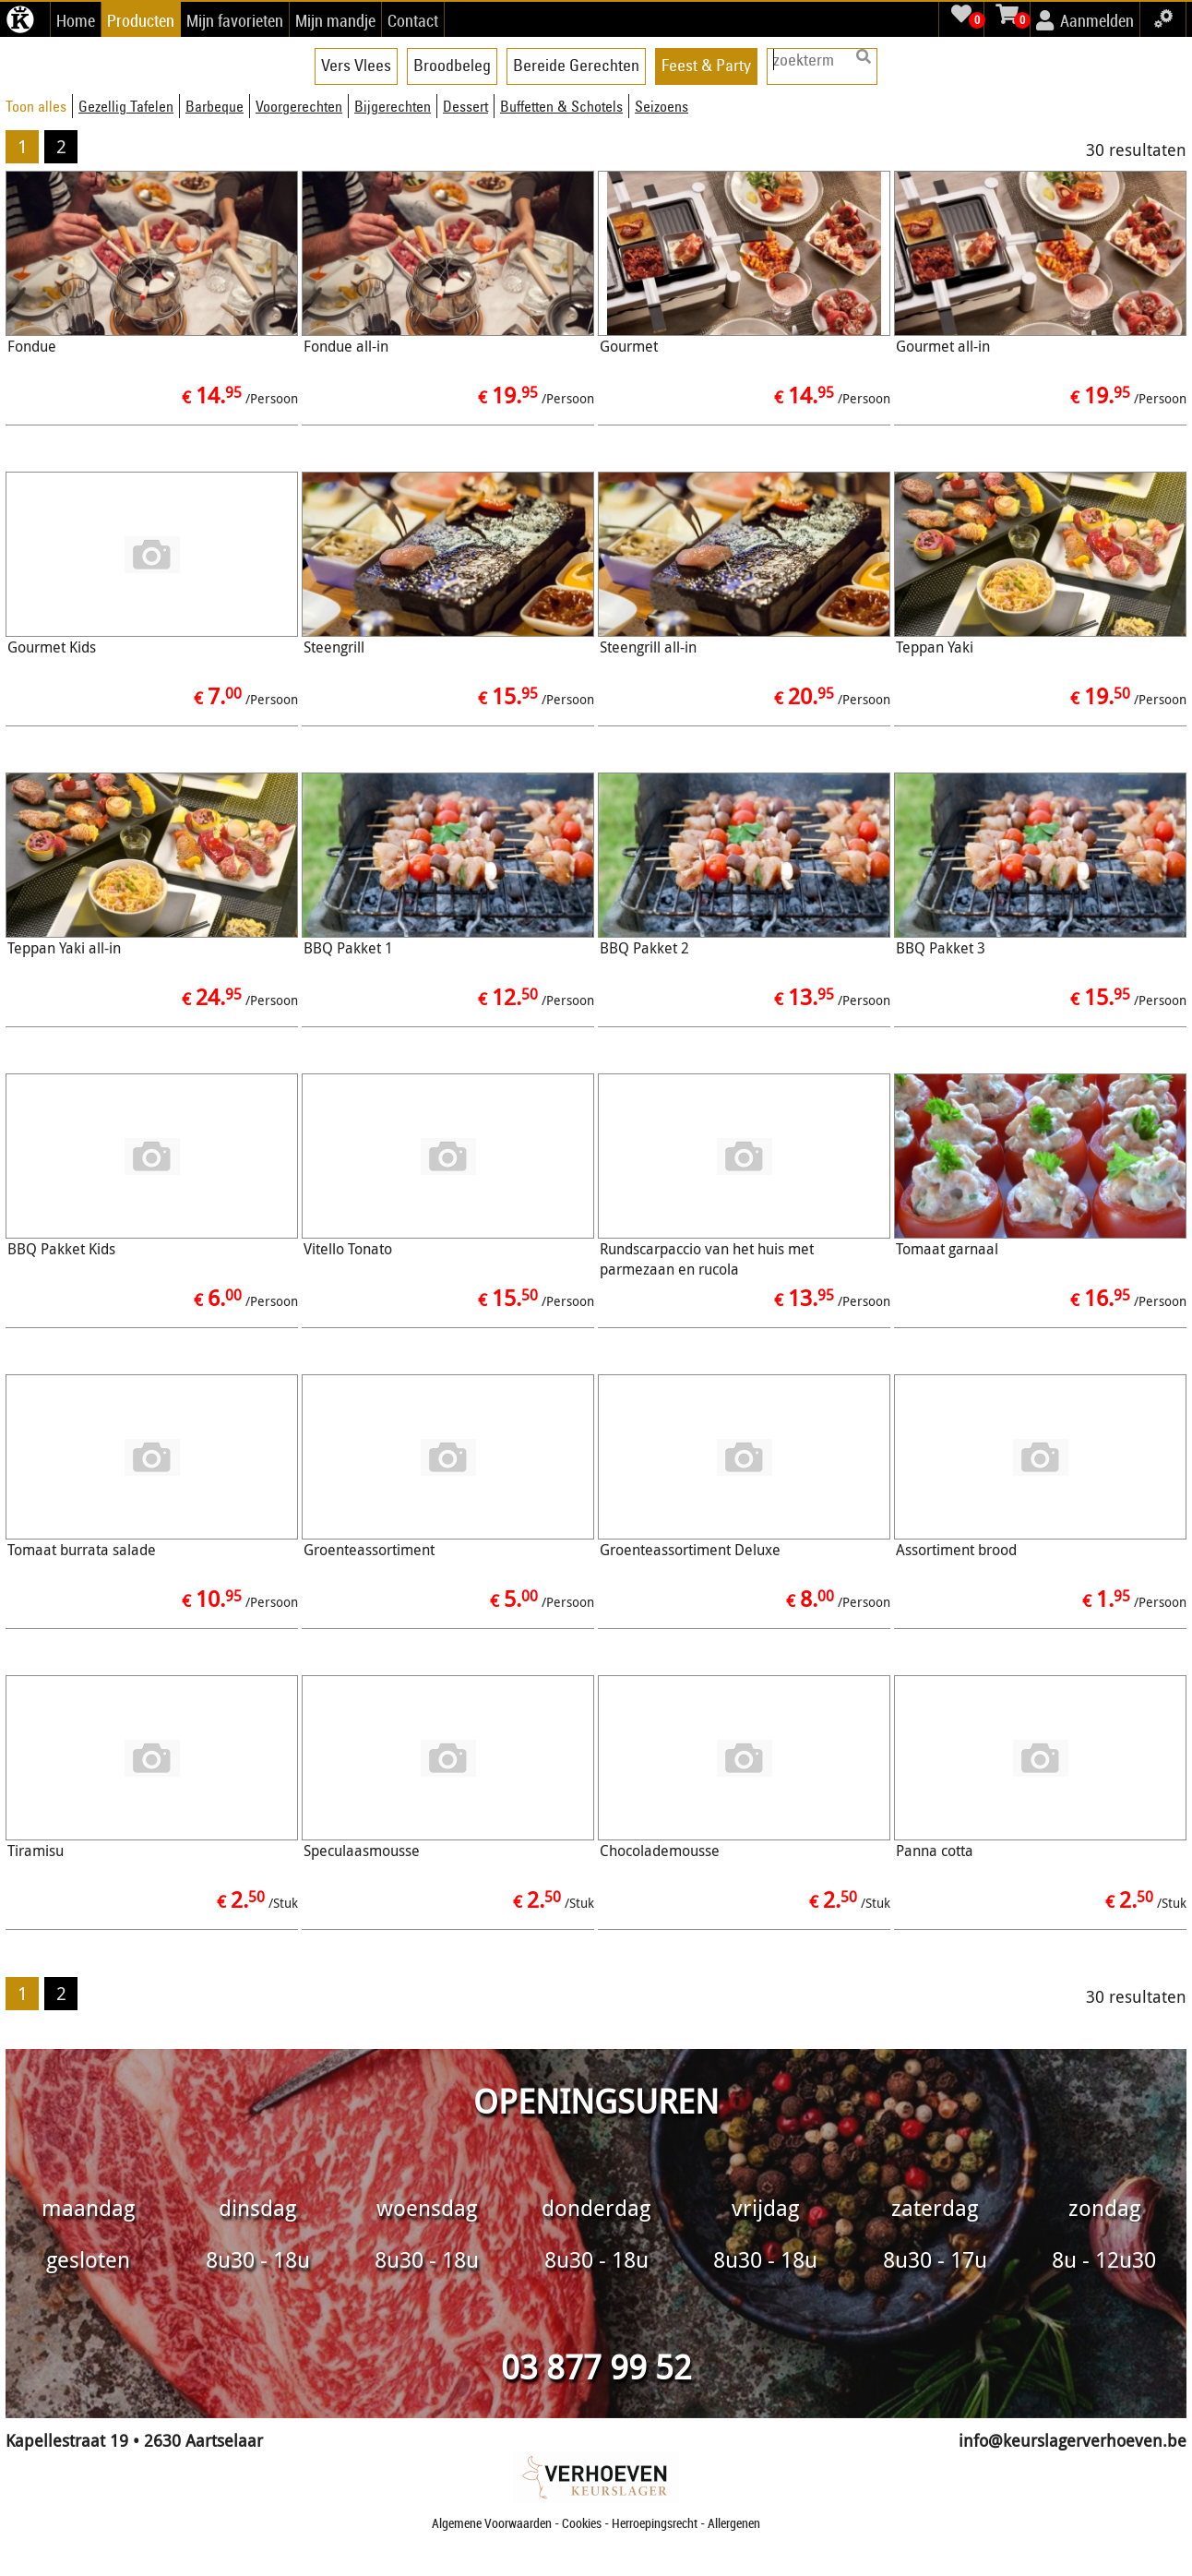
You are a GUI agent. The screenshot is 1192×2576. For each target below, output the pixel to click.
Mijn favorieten (234, 20)
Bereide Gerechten (576, 65)
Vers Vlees (356, 65)
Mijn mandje (335, 20)
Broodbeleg (452, 65)
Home (75, 20)
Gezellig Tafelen (125, 106)
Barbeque (214, 106)
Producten (140, 20)
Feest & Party (706, 65)
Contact (412, 20)
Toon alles (36, 106)
